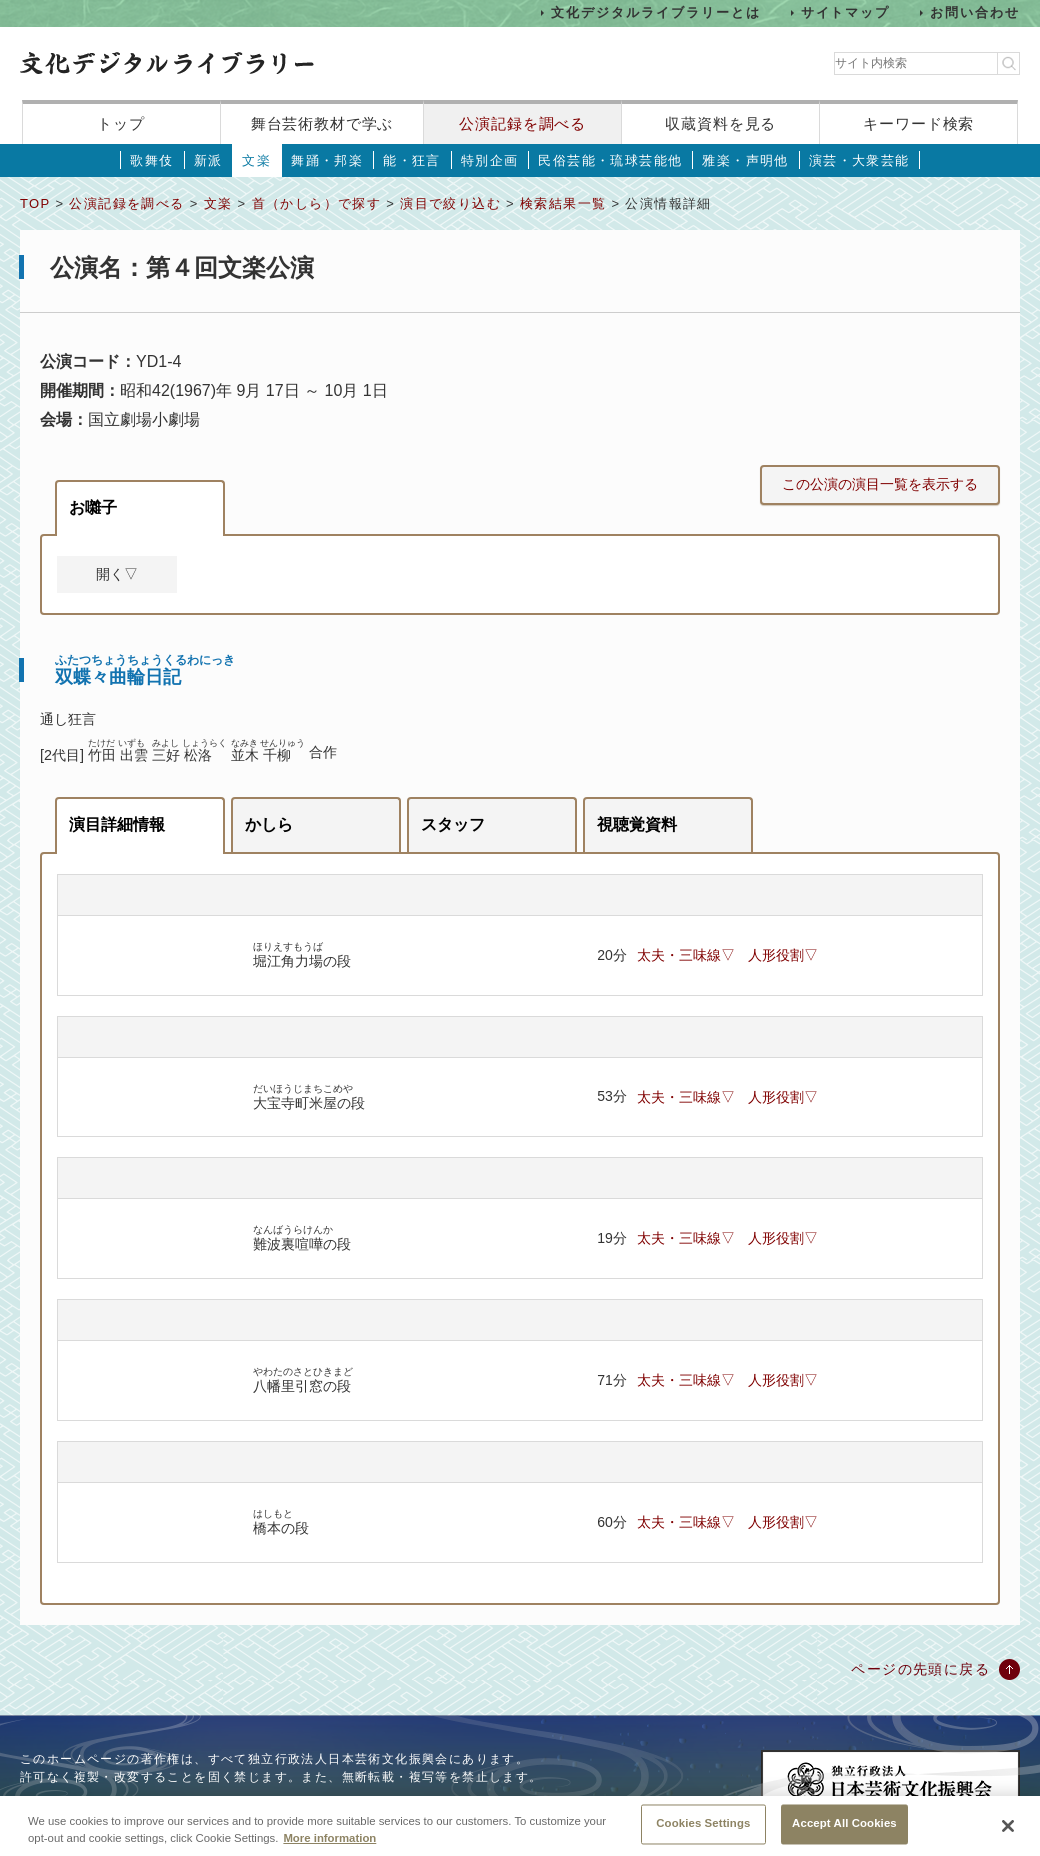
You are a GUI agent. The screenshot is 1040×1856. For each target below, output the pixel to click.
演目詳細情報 (117, 824)
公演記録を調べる (522, 123)
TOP (35, 203)
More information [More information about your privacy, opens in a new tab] (329, 1842)
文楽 (256, 160)
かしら (269, 824)
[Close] (1008, 1829)
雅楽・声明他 (745, 160)
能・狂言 (412, 160)
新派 (208, 160)
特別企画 (490, 160)
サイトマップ (846, 12)
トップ (121, 123)
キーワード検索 (918, 123)
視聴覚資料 (637, 824)
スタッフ (453, 824)
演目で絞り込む (450, 203)
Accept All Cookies (844, 1827)
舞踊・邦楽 (327, 160)
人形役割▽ (783, 955)
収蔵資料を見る (720, 123)
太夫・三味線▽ (686, 955)
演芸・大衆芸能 (859, 160)
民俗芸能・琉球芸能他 (610, 160)
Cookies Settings (703, 1827)
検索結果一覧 (563, 203)
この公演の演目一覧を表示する (880, 484)
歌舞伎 (151, 160)
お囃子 (93, 507)
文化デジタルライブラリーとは (655, 12)
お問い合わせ (975, 12)
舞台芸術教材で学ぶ (322, 123)
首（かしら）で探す (317, 203)
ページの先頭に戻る (920, 1669)
